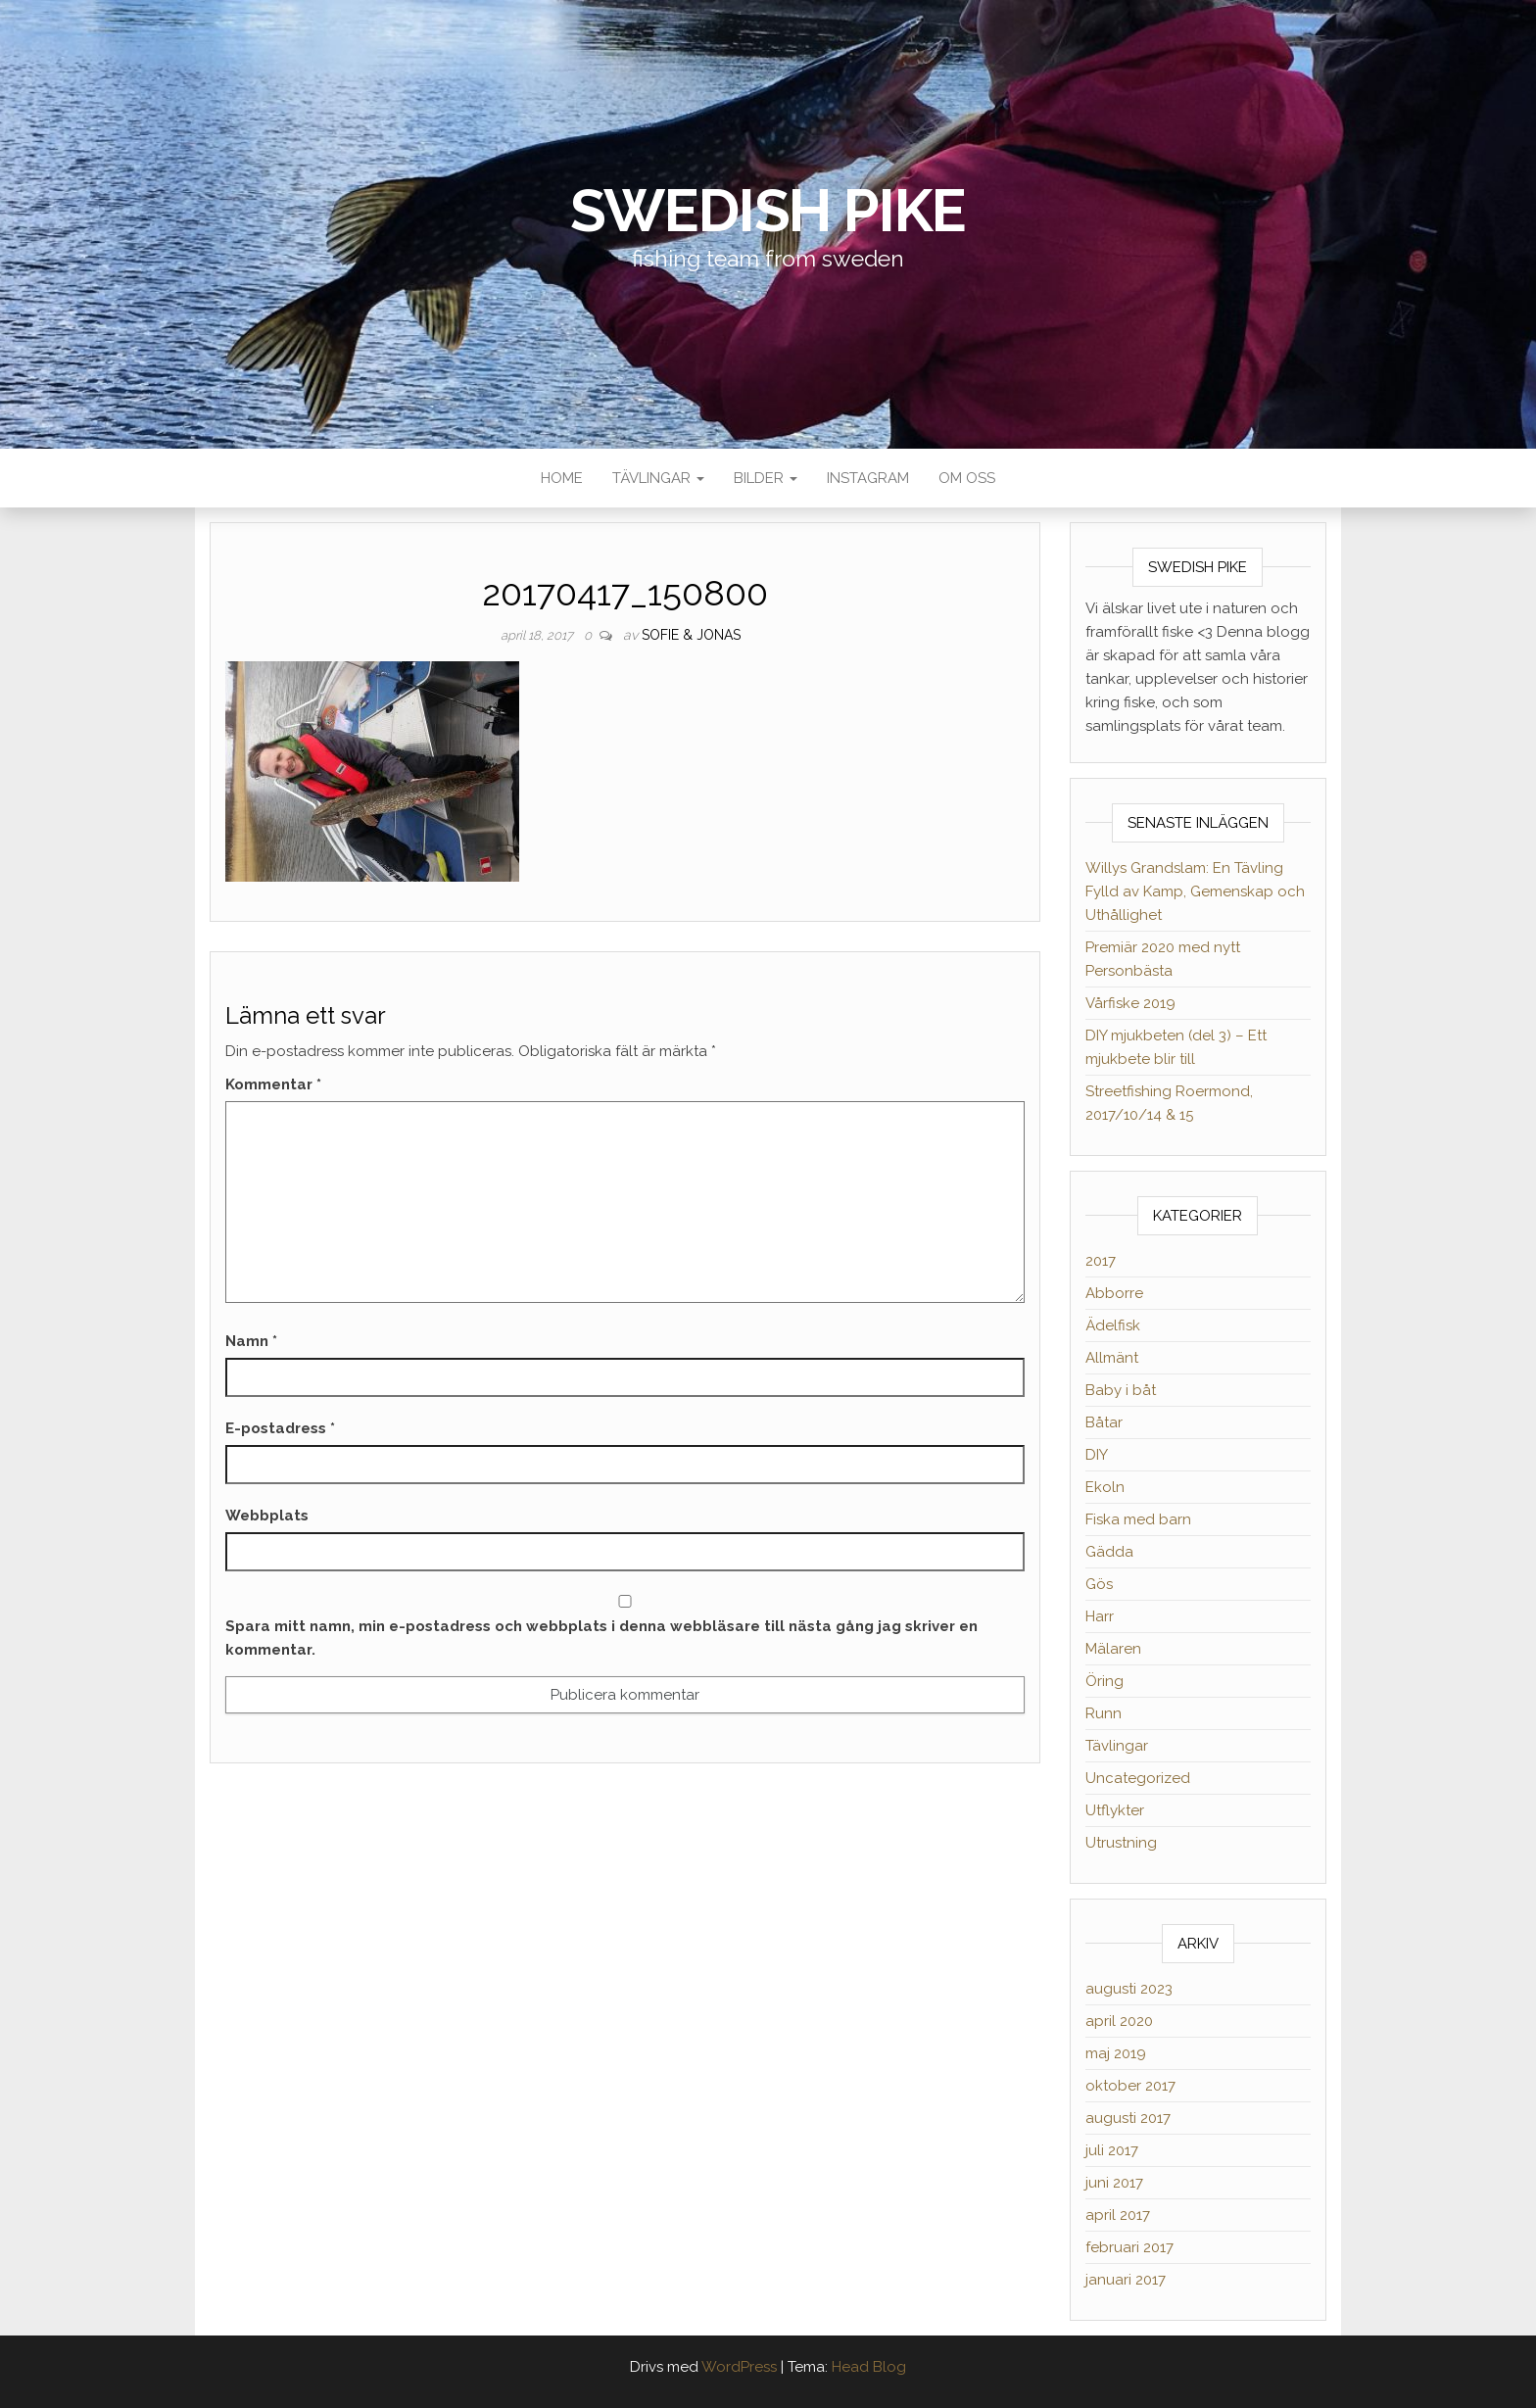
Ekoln (1105, 1487)
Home (562, 478)
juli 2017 (1111, 2150)
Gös (1099, 1584)
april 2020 (1119, 2021)
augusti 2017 (1128, 2118)
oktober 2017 (1130, 2086)
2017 (1100, 1261)
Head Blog (869, 2367)
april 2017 (1117, 2215)
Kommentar (273, 1084)
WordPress (739, 2367)
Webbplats (267, 1515)
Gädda (1109, 1552)
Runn (1103, 1713)
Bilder (765, 478)
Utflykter (1114, 1810)
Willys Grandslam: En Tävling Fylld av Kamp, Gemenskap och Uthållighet (1195, 891)
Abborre (1114, 1293)
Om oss (966, 478)
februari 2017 (1129, 2247)
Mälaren (1113, 1649)
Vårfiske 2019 (1130, 1003)
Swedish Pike (768, 210)
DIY (1096, 1455)
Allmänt (1111, 1358)
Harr (1099, 1616)
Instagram (868, 478)
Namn (251, 1341)
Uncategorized (1137, 1778)
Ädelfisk (1112, 1325)
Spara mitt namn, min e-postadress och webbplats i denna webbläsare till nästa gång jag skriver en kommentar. (601, 1638)
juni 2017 (1114, 2182)
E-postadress (280, 1428)
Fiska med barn (1138, 1519)
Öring (1104, 1681)
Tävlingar (658, 478)
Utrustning (1121, 1843)
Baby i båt (1120, 1390)
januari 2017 (1125, 2279)
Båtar (1104, 1422)
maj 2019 (1115, 2053)
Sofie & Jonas (691, 635)
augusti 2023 (1129, 1989)
